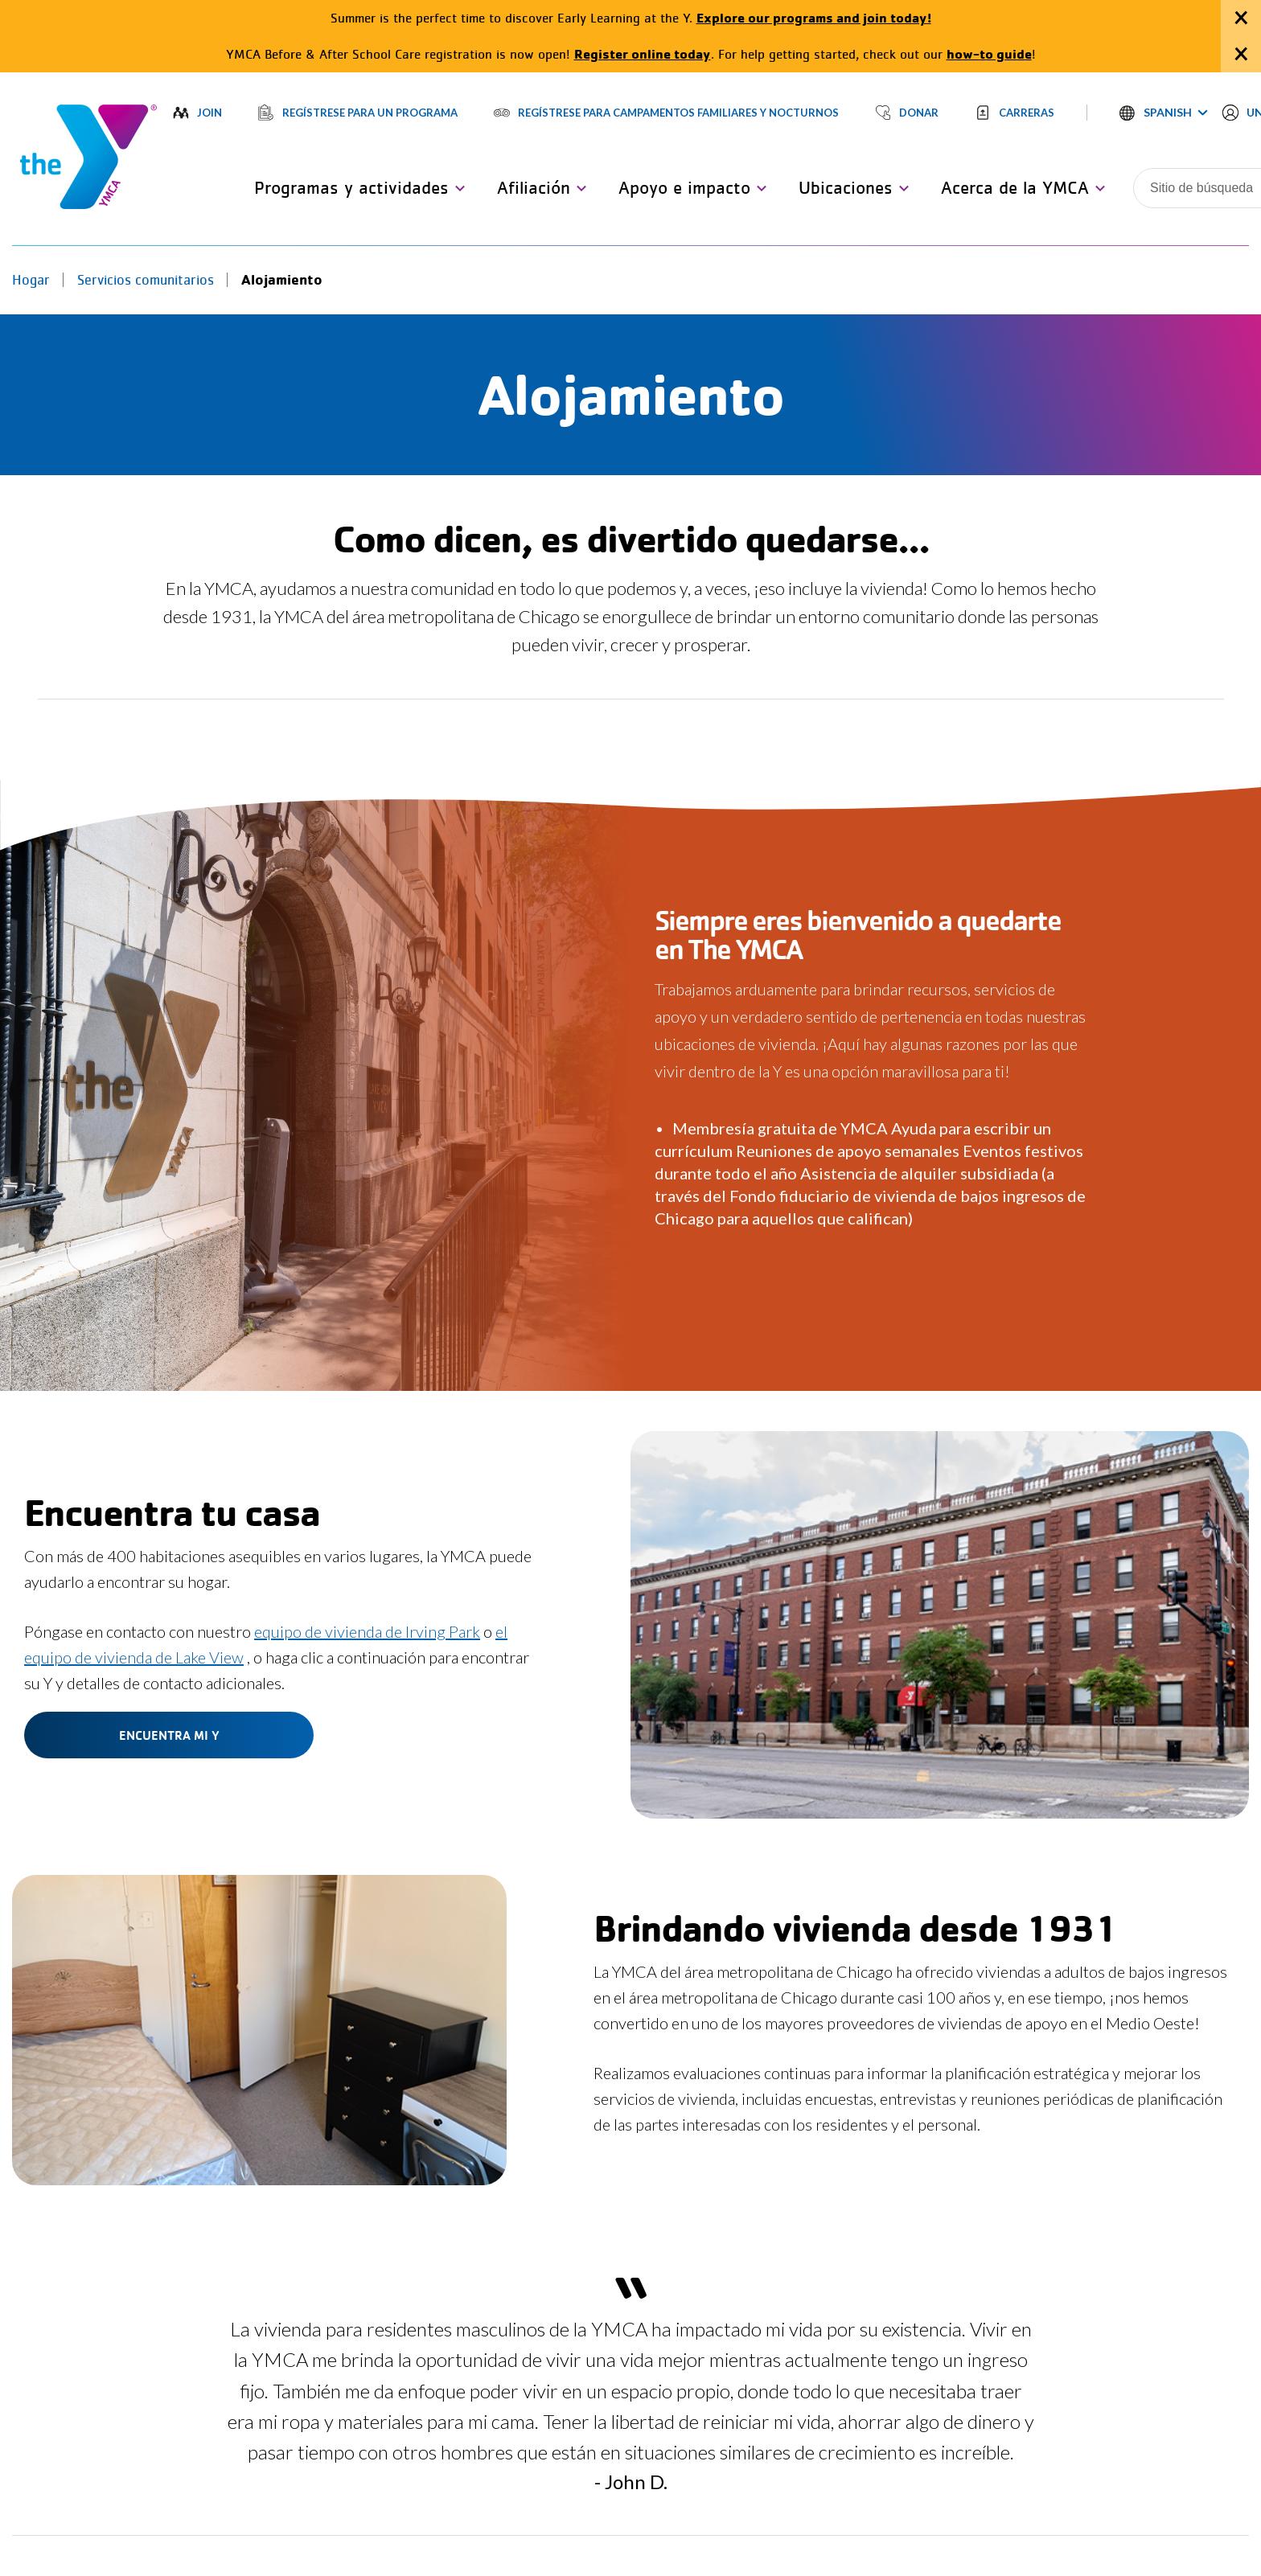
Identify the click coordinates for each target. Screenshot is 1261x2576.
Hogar (31, 280)
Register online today (642, 53)
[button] (1163, 113)
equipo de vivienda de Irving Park (367, 1631)
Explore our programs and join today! (813, 17)
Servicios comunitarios (145, 280)
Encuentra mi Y (169, 1735)
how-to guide (989, 53)
